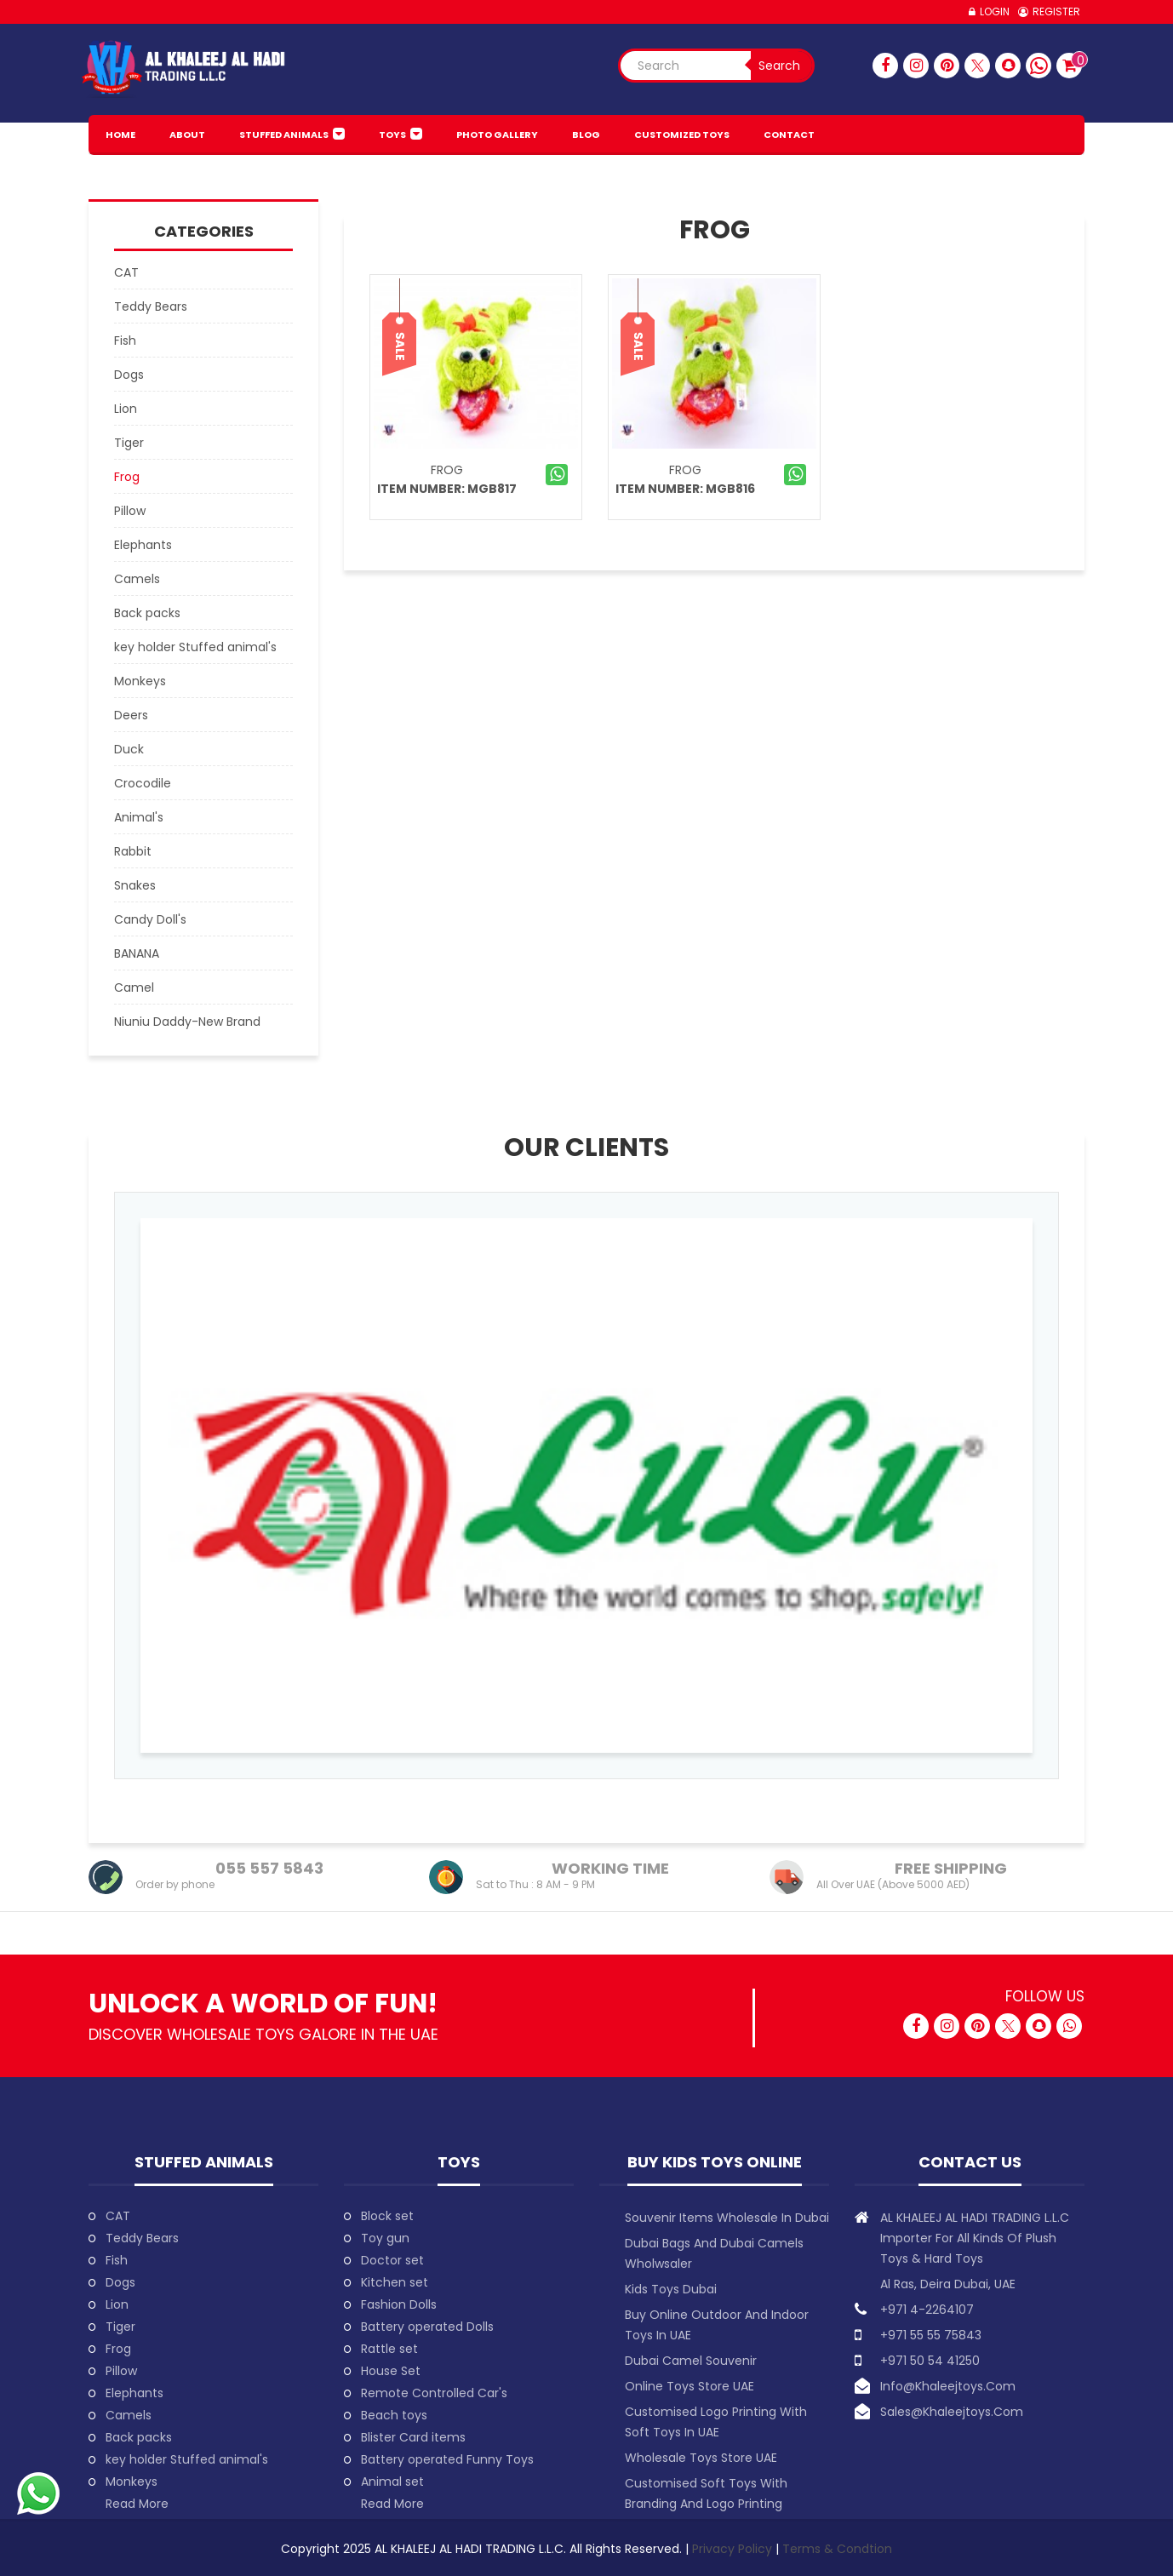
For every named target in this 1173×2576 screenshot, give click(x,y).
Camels (129, 2415)
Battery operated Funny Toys (447, 2459)
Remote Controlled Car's (434, 2392)
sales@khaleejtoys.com (951, 2411)
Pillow (121, 2370)
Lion (117, 2304)
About (187, 134)
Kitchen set (394, 2282)
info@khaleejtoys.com (948, 2386)
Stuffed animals (284, 134)
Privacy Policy (733, 2548)
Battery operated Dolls (427, 2326)
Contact (789, 134)
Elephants (134, 2392)
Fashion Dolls (399, 2304)
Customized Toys (682, 134)
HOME (120, 134)
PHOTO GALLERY (497, 134)
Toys (392, 134)
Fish (117, 2260)
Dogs (120, 2282)
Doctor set (392, 2260)
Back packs (139, 2437)
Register (1056, 11)
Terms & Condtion (837, 2548)
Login (995, 11)
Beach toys (394, 2415)
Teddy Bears (142, 2238)
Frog (447, 469)
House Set (391, 2370)
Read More (137, 2503)
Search (779, 65)
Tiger (120, 2326)
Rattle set (389, 2348)
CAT (118, 2215)
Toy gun (385, 2238)
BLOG (586, 134)
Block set (387, 2215)
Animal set (392, 2481)
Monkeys (131, 2481)
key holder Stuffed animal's (187, 2459)
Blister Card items (413, 2437)
